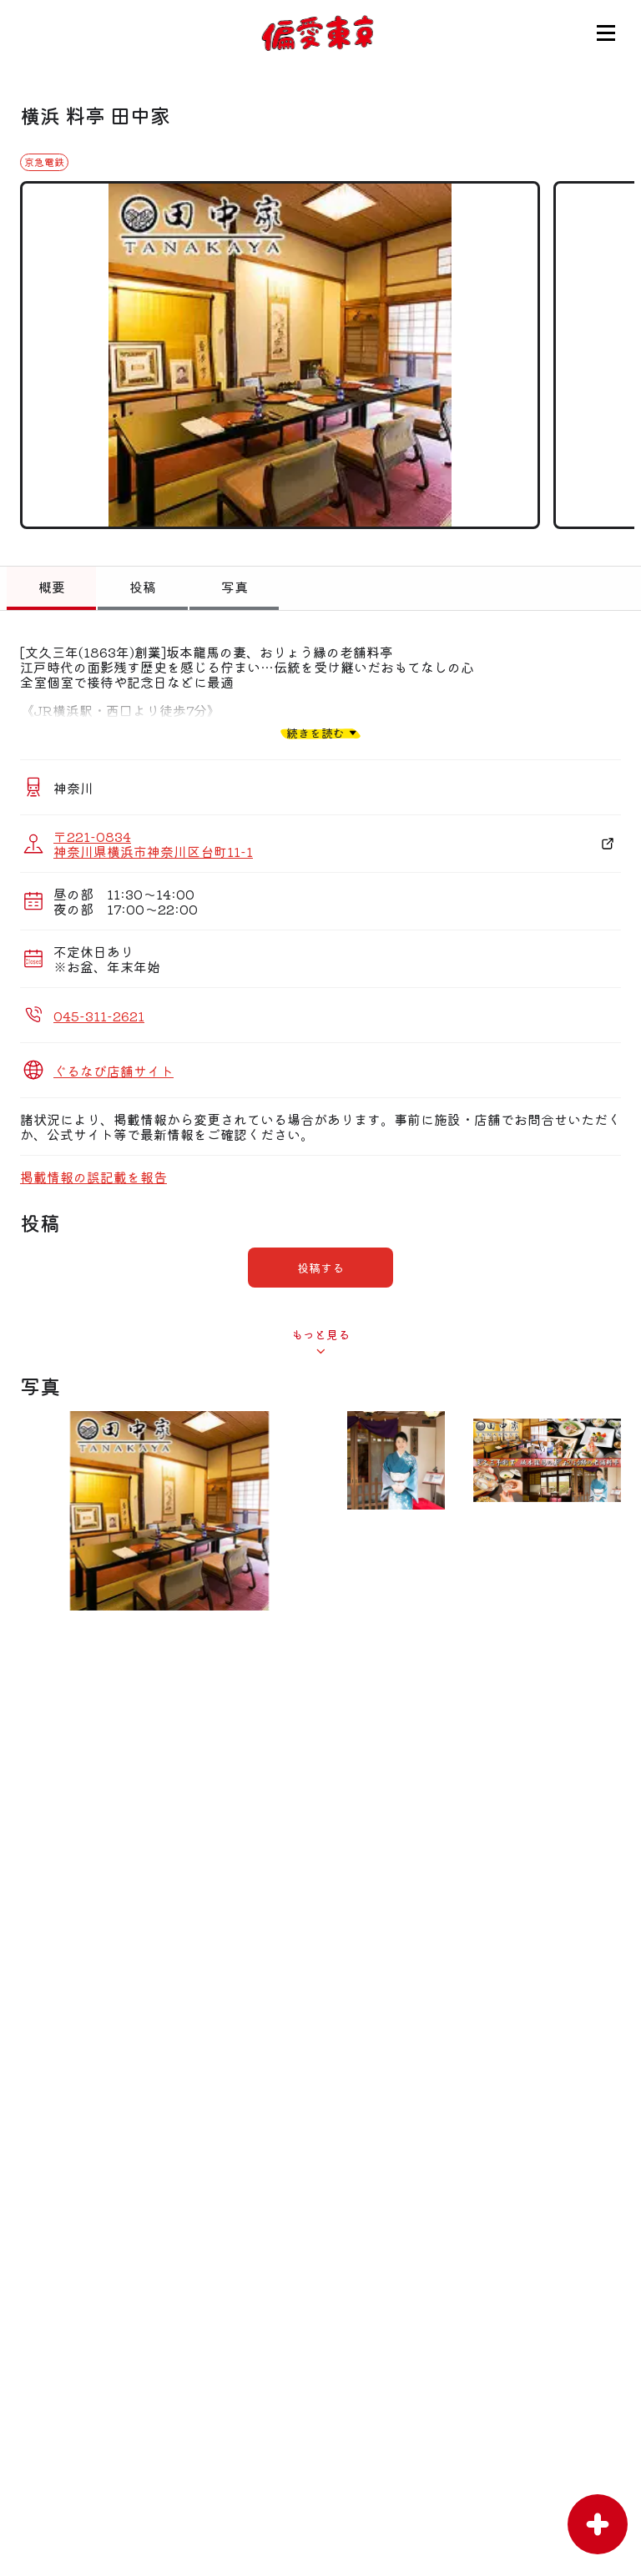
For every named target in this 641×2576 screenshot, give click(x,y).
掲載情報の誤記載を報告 (93, 1177)
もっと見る (320, 1334)
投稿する (320, 1267)
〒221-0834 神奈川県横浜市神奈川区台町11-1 (153, 843)
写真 (234, 587)
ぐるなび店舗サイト (113, 1071)
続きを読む (315, 732)
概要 (51, 587)
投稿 (142, 587)
